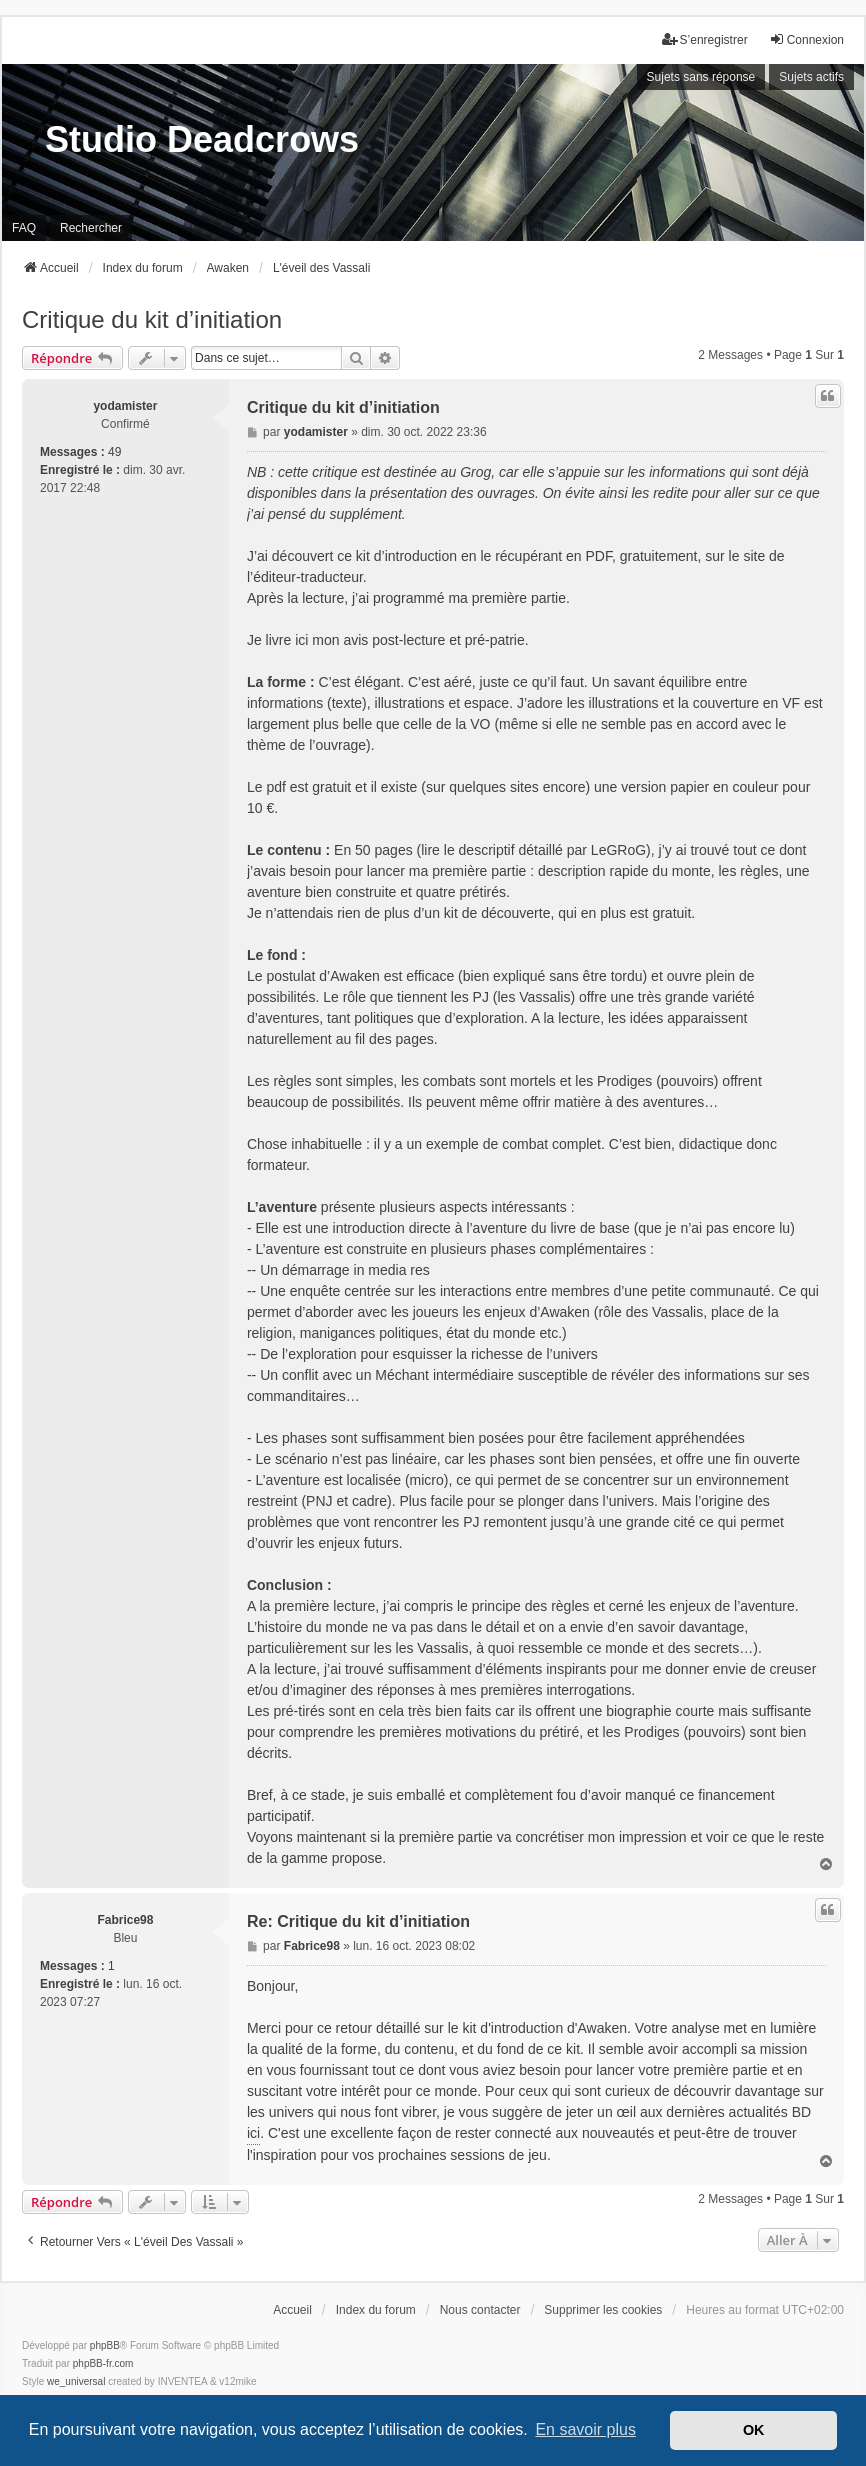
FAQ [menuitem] (24, 228)
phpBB (105, 2345)
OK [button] (754, 2430)
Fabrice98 (125, 1920)
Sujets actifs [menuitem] (811, 77)
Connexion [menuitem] (806, 39)
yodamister (125, 406)
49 (114, 452)
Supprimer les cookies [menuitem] (603, 2310)
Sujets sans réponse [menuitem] (701, 77)
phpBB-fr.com (103, 2363)
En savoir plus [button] (585, 2429)
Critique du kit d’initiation (152, 319)
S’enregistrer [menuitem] (705, 39)
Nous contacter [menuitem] (480, 2310)
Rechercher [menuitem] (91, 228)
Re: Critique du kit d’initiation (358, 1921)
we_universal (76, 2381)
